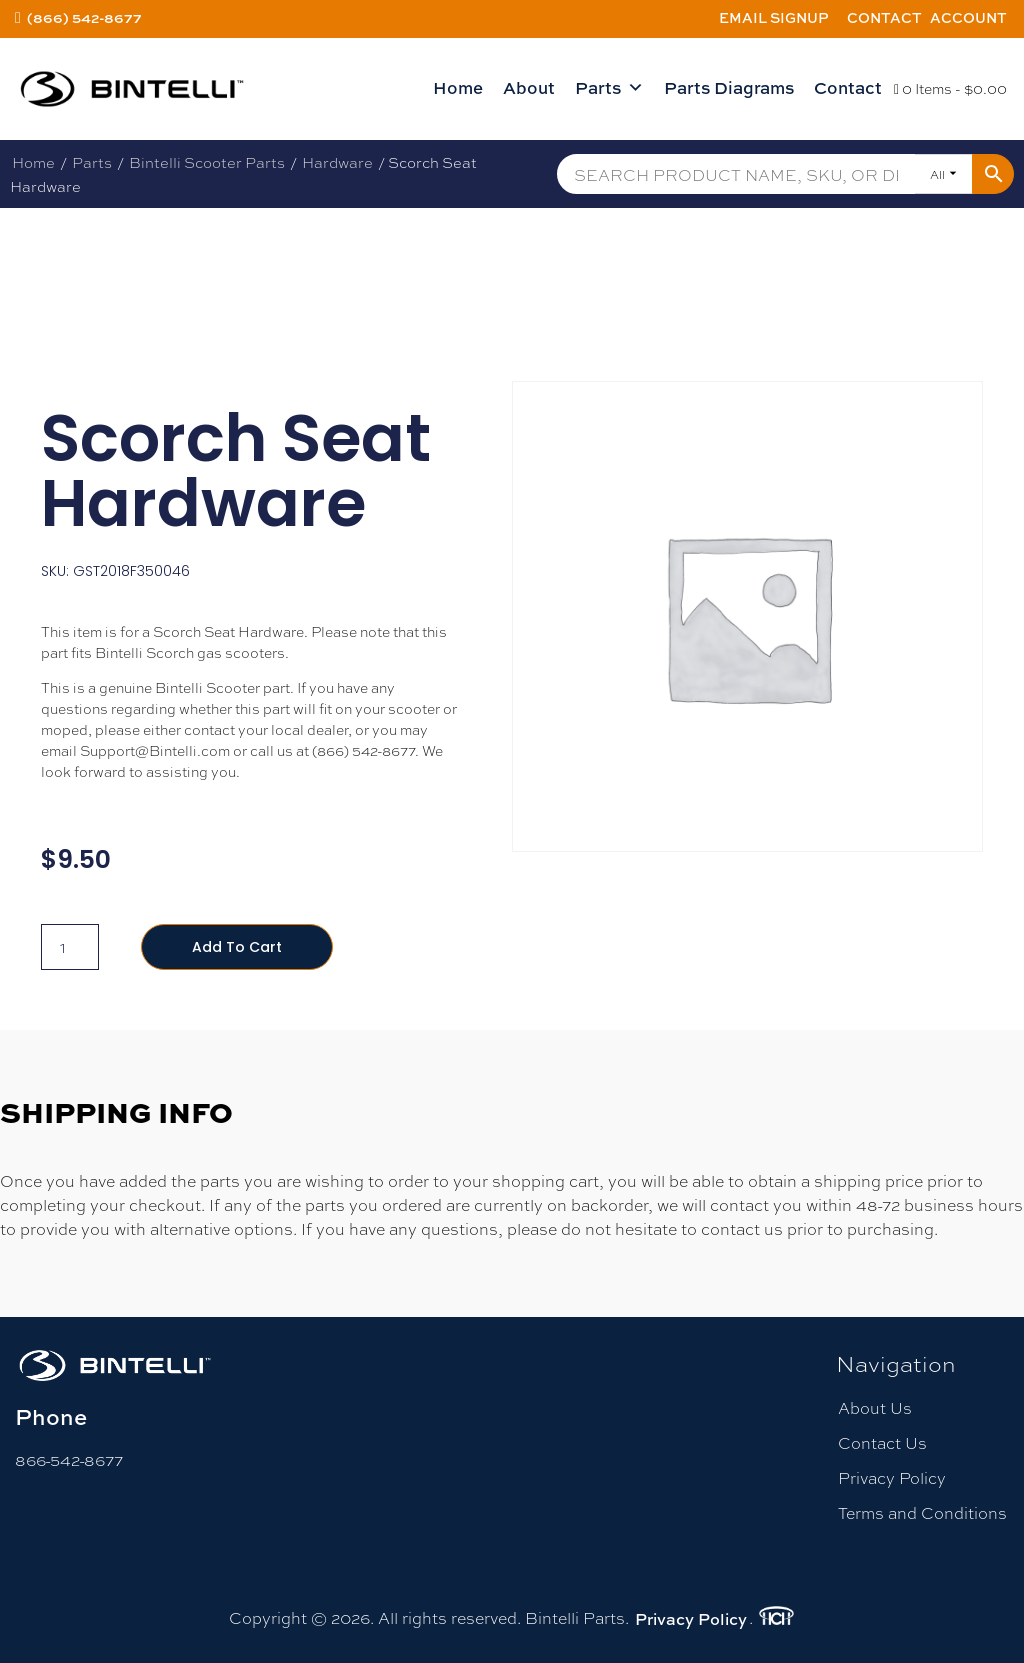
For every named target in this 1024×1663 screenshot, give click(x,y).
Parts (609, 88)
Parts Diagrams (729, 87)
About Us (875, 1407)
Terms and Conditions (922, 1512)
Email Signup (774, 17)
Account (968, 17)
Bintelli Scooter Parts (207, 162)
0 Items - (950, 88)
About (529, 87)
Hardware (337, 162)
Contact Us (882, 1442)
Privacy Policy (892, 1477)
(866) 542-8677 (84, 17)
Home (458, 87)
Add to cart (237, 947)
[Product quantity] (70, 947)
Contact (884, 17)
